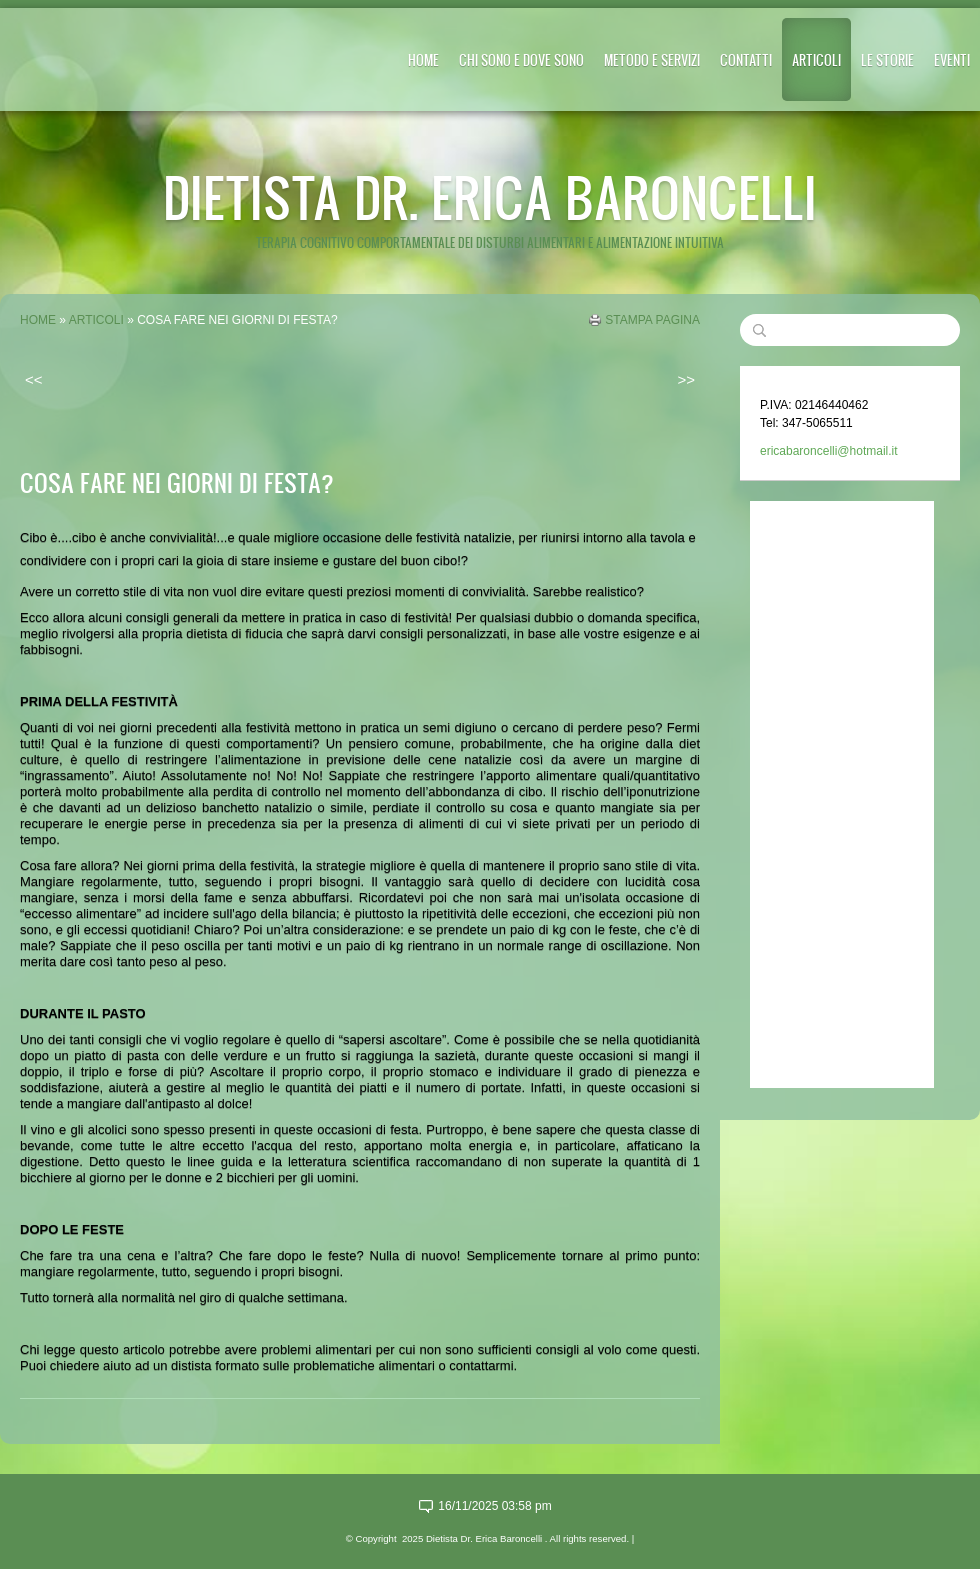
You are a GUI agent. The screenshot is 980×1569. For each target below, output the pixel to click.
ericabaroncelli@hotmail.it (829, 451)
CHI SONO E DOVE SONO (521, 59)
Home (423, 59)
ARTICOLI (816, 59)
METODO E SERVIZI (652, 59)
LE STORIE (887, 59)
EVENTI (952, 59)
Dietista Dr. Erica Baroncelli (490, 196)
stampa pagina (652, 320)
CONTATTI (746, 59)
